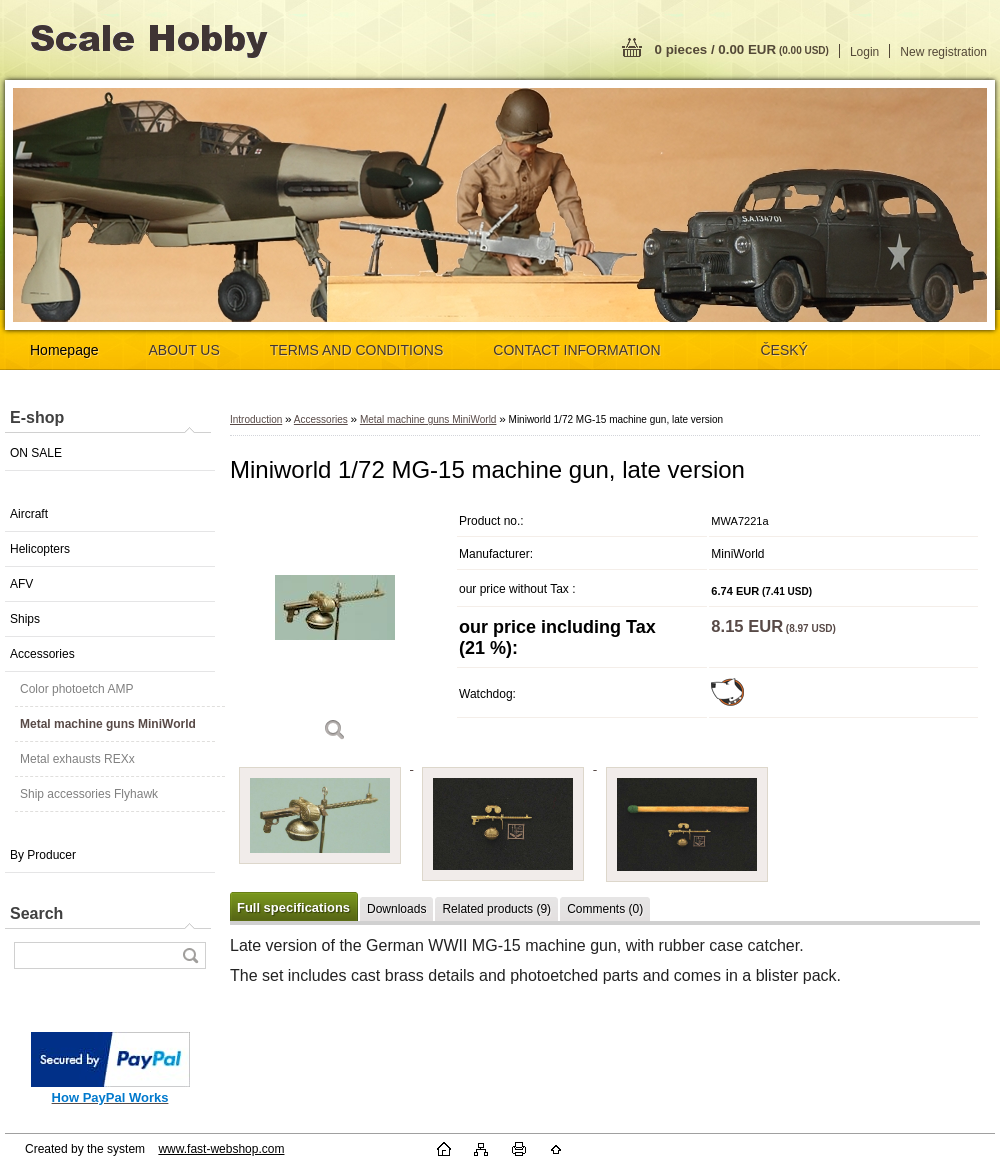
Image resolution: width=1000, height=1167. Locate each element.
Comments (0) (605, 909)
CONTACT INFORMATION (576, 350)
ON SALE (36, 453)
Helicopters (40, 549)
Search (36, 913)
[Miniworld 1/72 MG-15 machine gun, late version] (335, 629)
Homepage (64, 350)
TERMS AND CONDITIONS (356, 350)
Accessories (42, 654)
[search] (190, 955)
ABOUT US (184, 350)
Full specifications (293, 907)
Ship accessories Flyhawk (89, 794)
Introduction (256, 419)
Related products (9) (496, 909)
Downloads (396, 909)
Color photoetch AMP (76, 689)
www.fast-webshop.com (221, 1149)
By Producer (43, 855)
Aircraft (29, 514)
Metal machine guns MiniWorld (108, 724)
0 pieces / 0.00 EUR (742, 49)
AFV (21, 584)
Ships (25, 619)
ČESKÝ (784, 350)
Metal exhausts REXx (77, 759)
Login (864, 52)
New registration (943, 52)
